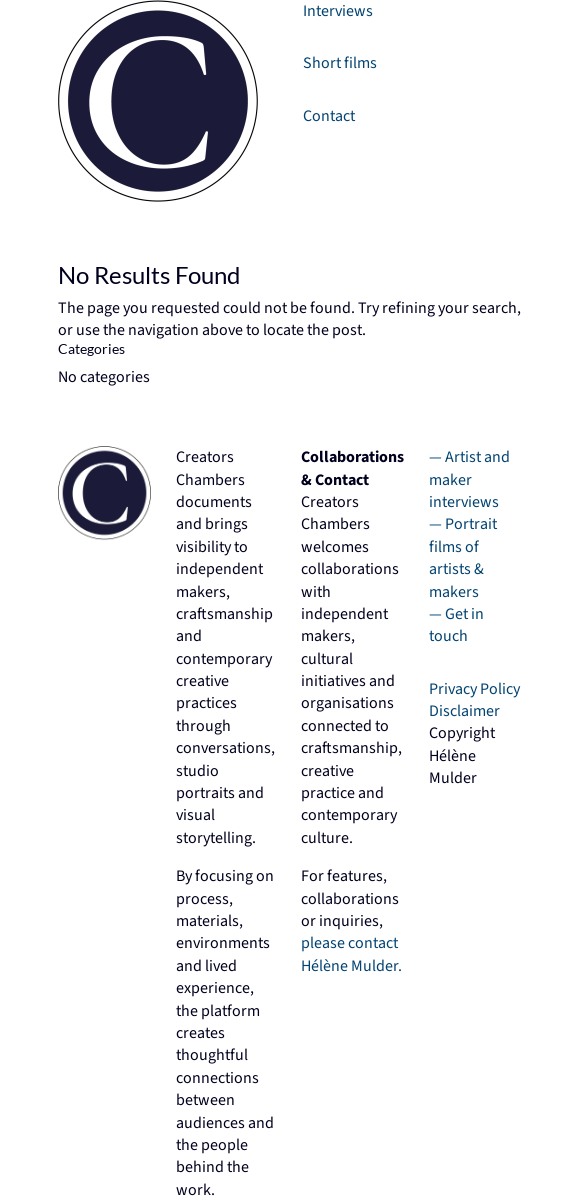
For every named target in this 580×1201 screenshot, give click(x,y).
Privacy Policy (474, 689)
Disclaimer (464, 711)
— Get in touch (456, 625)
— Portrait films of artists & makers (463, 557)
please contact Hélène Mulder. (351, 954)
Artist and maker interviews (469, 479)
